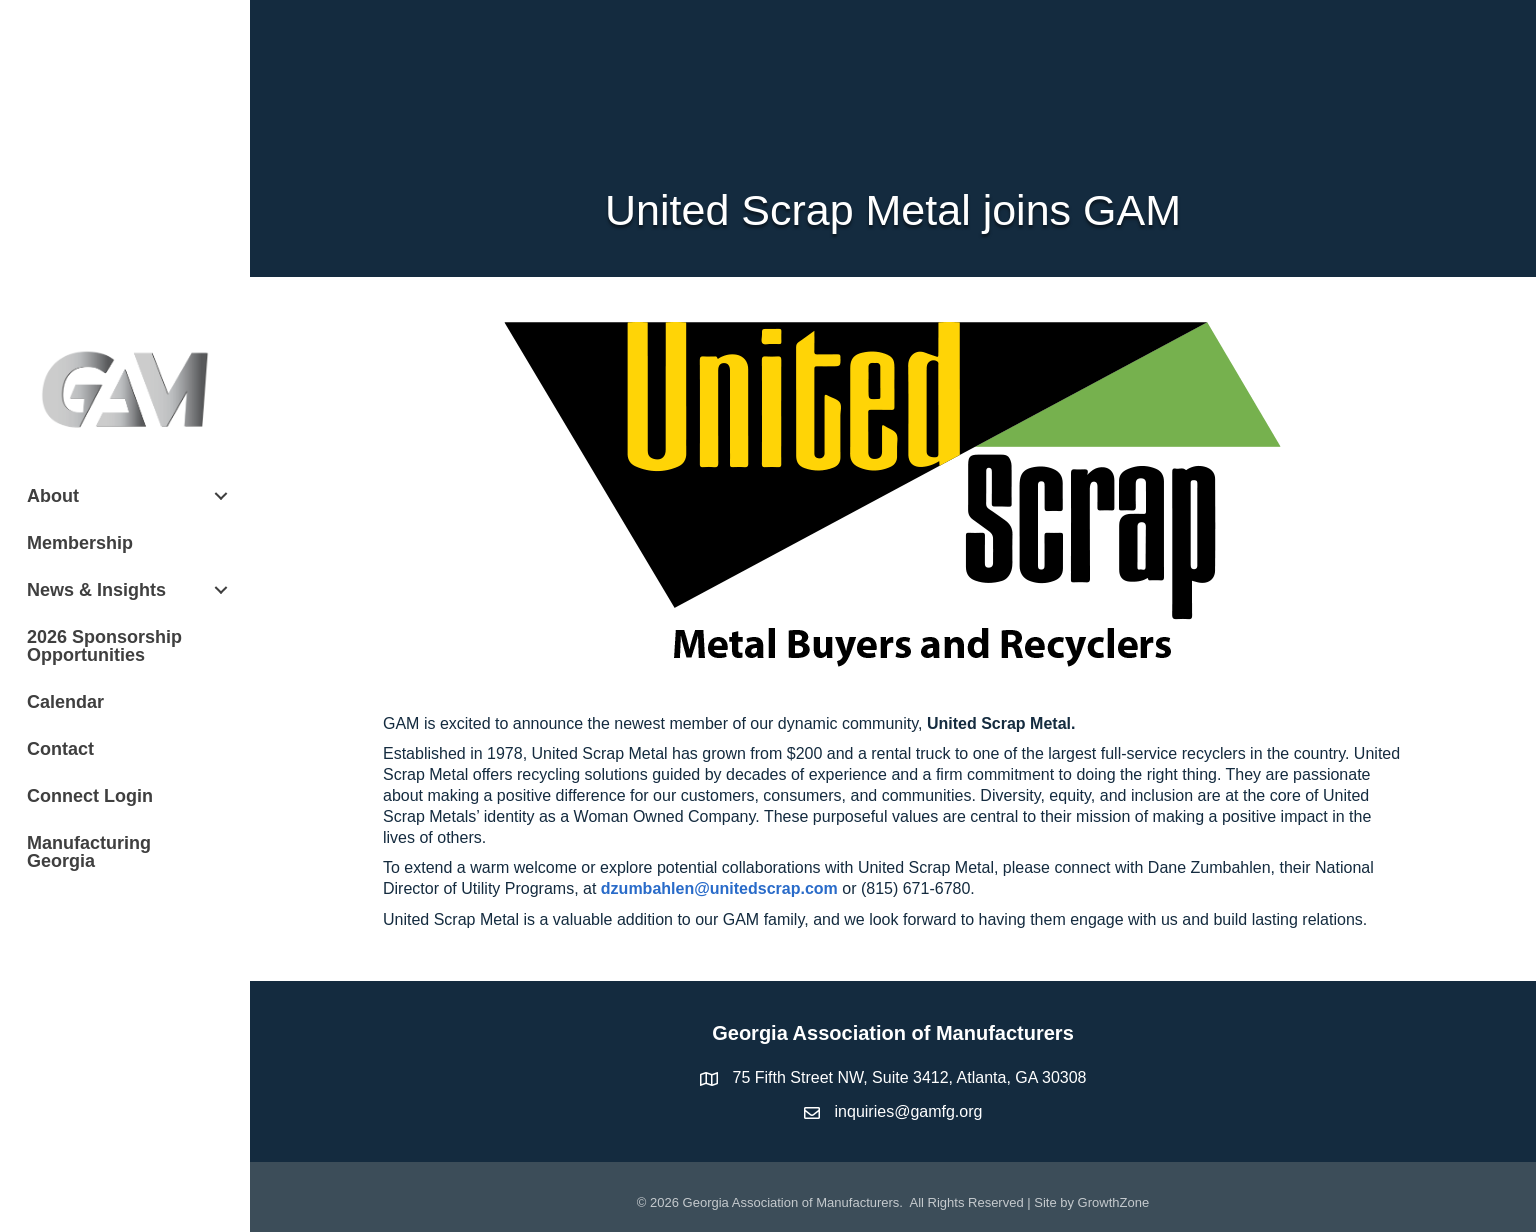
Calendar (65, 702)
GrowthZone (1114, 1202)
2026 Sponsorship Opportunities (104, 646)
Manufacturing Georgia (89, 852)
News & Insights (96, 590)
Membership (80, 543)
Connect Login (90, 796)
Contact (60, 749)
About (53, 496)
